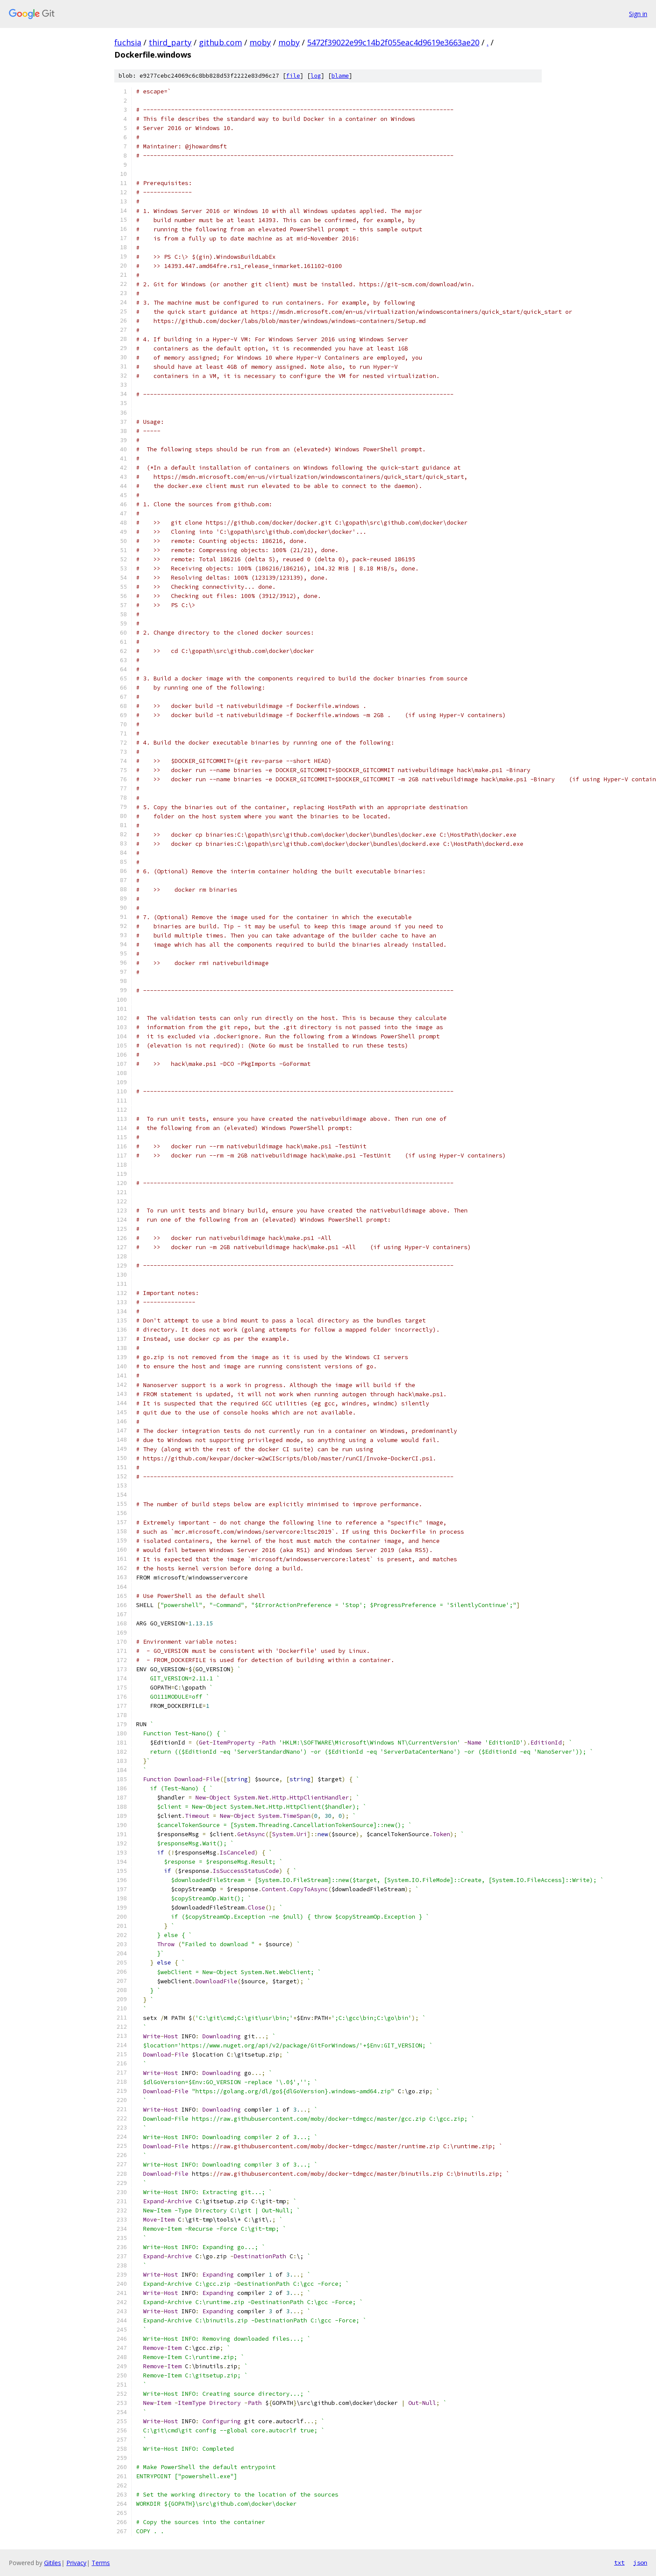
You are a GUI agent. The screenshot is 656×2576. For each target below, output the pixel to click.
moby (260, 42)
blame (340, 75)
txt (619, 2562)
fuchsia (127, 42)
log (316, 75)
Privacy (76, 2563)
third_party (170, 42)
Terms (101, 2563)
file (293, 75)
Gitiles (52, 2563)
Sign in (638, 14)
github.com (220, 42)
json (640, 2562)
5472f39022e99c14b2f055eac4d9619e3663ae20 (393, 42)
